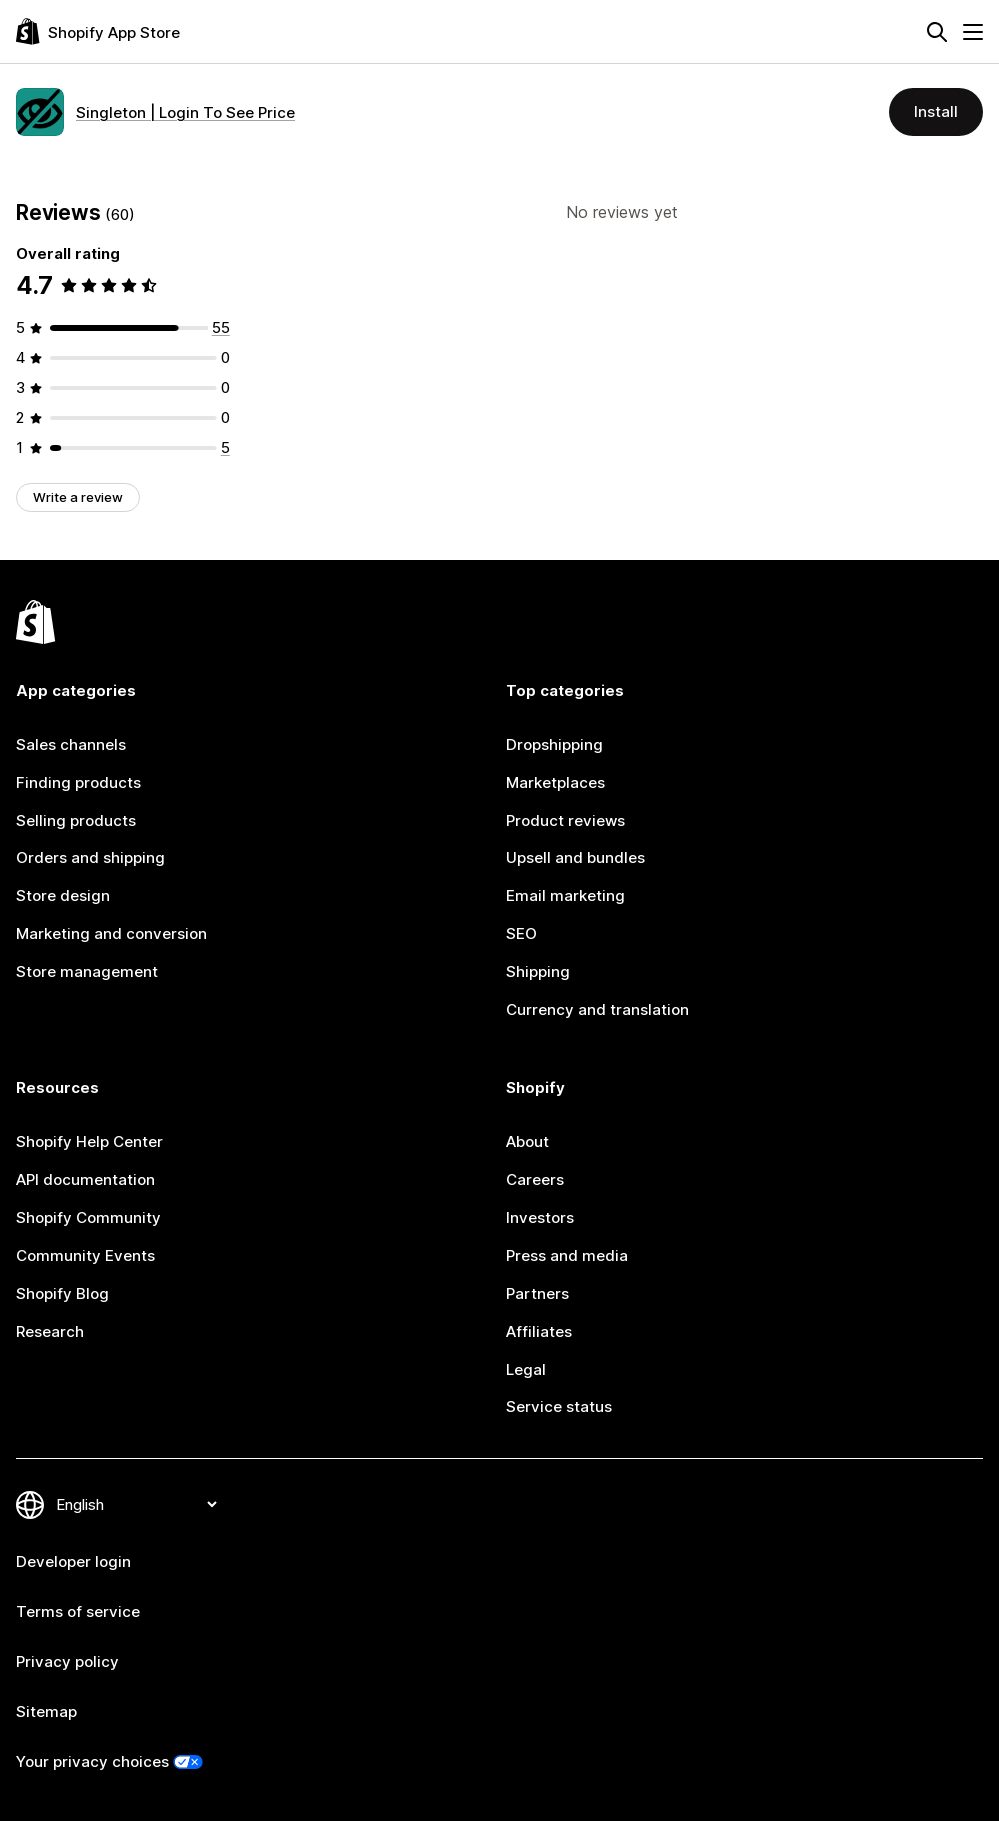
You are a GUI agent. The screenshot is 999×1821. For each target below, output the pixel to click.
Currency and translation (597, 1009)
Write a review (78, 497)
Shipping (538, 971)
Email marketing (565, 895)
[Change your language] (136, 1504)
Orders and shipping (90, 857)
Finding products (78, 782)
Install (936, 111)
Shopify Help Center (89, 1141)
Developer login (73, 1561)
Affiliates (539, 1331)
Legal (526, 1369)
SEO (521, 933)
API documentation (85, 1179)
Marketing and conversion (111, 933)
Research (50, 1331)
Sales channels (71, 744)
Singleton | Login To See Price (185, 112)
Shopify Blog (62, 1293)
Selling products (76, 820)
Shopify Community (88, 1217)
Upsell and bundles (575, 857)
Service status (559, 1406)
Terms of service (78, 1611)
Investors (540, 1217)
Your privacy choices (92, 1761)
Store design (63, 895)
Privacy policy (67, 1661)
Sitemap (46, 1711)
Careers (535, 1179)
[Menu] (973, 32)
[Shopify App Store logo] (98, 31)
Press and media (567, 1255)
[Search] (937, 32)
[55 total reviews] (221, 327)
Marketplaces (555, 782)
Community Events (85, 1255)
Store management (87, 971)
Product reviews (565, 820)
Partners (537, 1293)
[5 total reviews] (225, 447)
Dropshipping (554, 744)
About (527, 1141)
